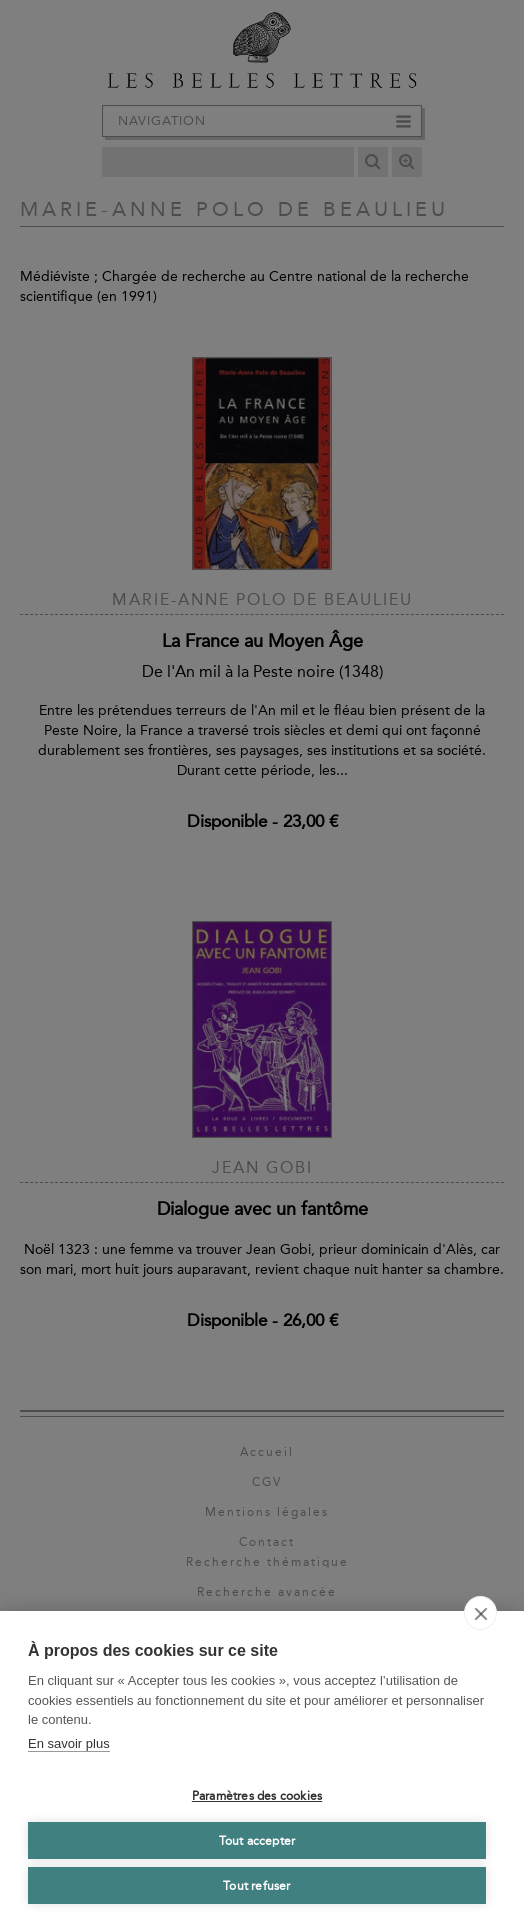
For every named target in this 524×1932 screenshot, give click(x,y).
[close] (480, 1613)
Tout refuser (256, 1886)
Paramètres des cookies (257, 1796)
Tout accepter (257, 1841)
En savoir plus (69, 1743)
